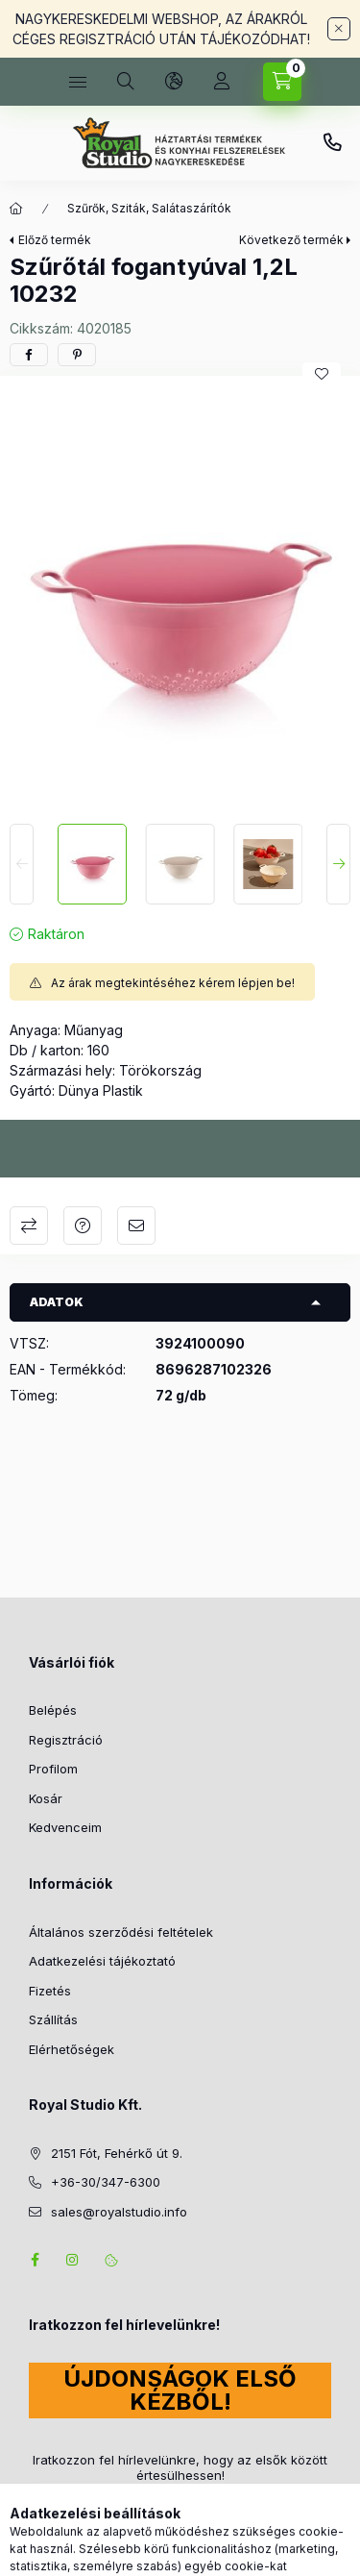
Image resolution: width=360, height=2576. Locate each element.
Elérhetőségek (71, 2049)
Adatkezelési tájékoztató (102, 1961)
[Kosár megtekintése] (282, 81)
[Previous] (22, 864)
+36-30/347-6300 (332, 143)
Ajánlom (136, 1225)
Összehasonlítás (29, 1225)
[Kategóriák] (78, 81)
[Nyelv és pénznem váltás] (174, 81)
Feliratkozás (84, 2511)
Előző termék (54, 240)
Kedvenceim (65, 1827)
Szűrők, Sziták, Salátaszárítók (149, 208)
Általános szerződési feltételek (121, 1932)
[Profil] (222, 81)
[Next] (338, 864)
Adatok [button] (57, 1302)
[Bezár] (338, 28)
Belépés (53, 1710)
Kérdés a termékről (82, 1225)
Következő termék (291, 240)
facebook (34, 2260)
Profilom (53, 1768)
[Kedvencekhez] (321, 373)
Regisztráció (66, 1739)
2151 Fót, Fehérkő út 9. (116, 2153)
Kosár (45, 1798)
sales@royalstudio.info (119, 2211)
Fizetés (50, 1990)
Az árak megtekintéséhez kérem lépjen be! (173, 983)
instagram (73, 2260)
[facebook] (29, 354)
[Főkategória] (16, 208)
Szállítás (53, 2019)
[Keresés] (126, 81)
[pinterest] (77, 354)
